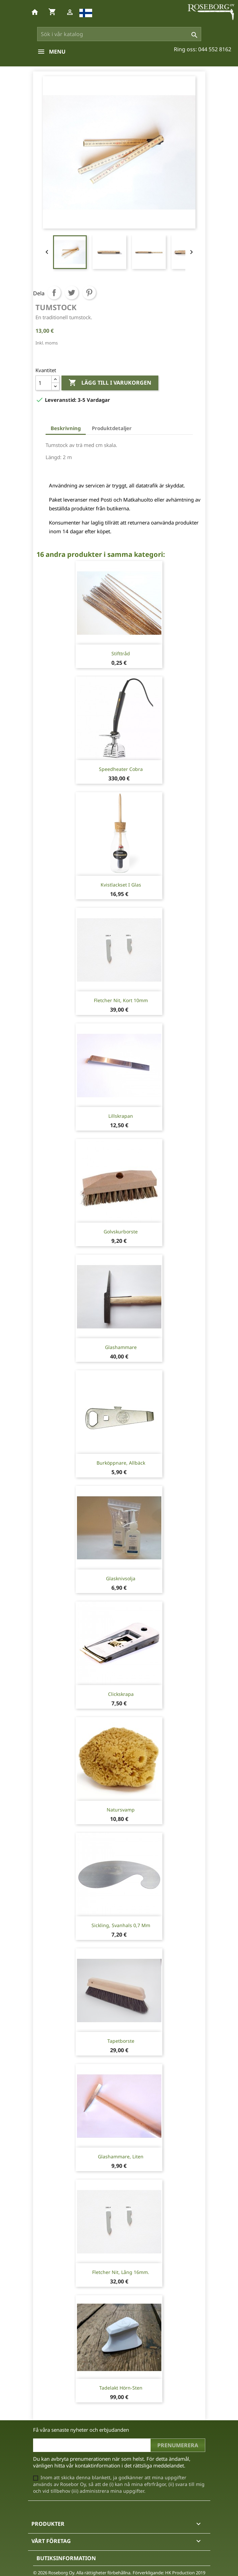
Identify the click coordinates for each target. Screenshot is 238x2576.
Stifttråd (120, 653)
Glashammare (121, 1347)
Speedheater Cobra (121, 769)
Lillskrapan (120, 1116)
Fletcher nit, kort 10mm (121, 1000)
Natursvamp (121, 1809)
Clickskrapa (121, 1694)
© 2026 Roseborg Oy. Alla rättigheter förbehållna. (82, 2573)
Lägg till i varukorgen (110, 383)
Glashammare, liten (120, 2156)
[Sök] (119, 34)
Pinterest (89, 292)
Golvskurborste (121, 1231)
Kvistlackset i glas (121, 884)
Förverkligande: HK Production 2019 (169, 2573)
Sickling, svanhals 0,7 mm (120, 1925)
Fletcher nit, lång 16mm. (120, 2272)
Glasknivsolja (120, 1578)
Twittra (71, 292)
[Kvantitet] (43, 383)
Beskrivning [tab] (66, 428)
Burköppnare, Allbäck (121, 1463)
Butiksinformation (66, 2558)
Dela (54, 292)
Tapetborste (120, 2041)
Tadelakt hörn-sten (120, 2388)
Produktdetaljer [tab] (112, 428)
